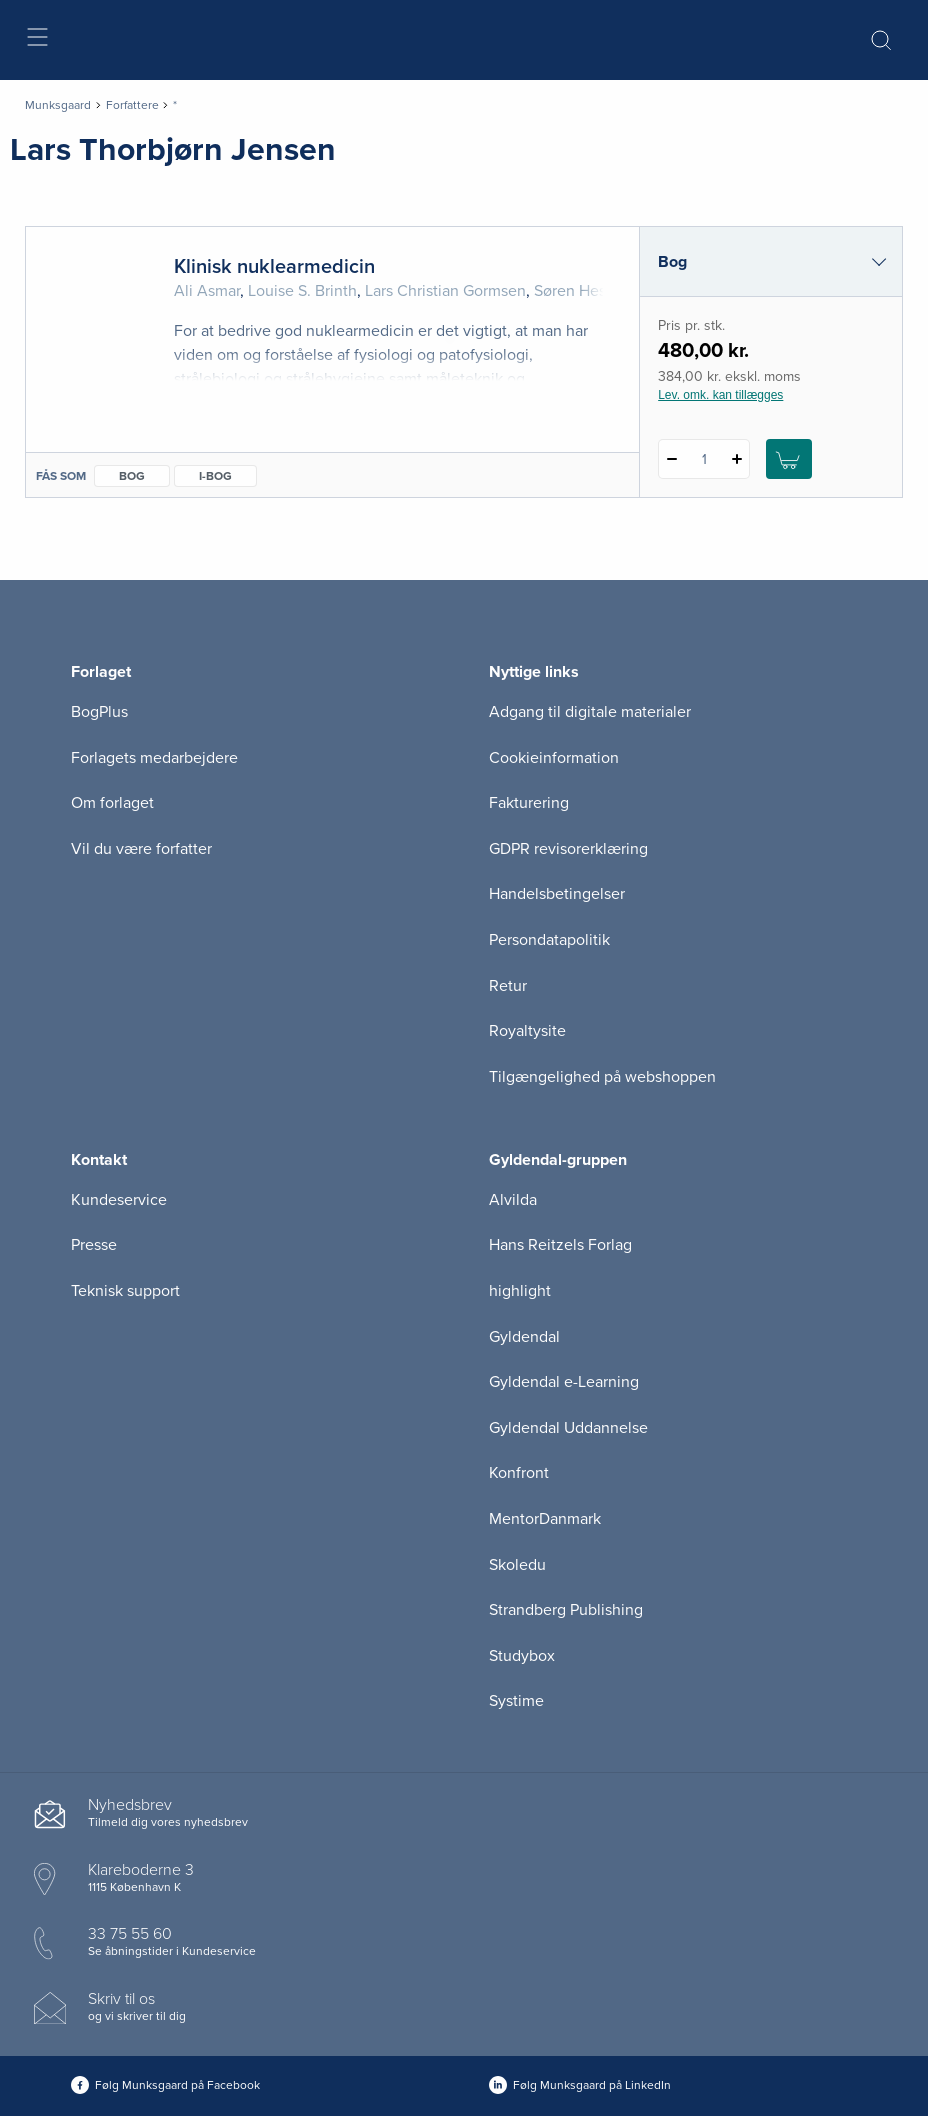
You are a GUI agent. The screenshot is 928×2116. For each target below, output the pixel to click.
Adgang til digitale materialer (590, 712)
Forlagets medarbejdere (154, 758)
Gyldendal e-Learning (564, 1382)
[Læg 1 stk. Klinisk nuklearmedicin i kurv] (789, 459)
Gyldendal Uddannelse (568, 1428)
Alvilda (513, 1200)
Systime (516, 1701)
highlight (520, 1291)
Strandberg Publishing (566, 1610)
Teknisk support (125, 1291)
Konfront (519, 1473)
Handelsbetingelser (557, 894)
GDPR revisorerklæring (568, 849)
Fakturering (529, 803)
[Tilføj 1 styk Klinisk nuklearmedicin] (736, 459)
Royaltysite (527, 1031)
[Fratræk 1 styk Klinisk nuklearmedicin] (671, 459)
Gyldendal (524, 1337)
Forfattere (132, 105)
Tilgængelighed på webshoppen (602, 1077)
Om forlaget (112, 803)
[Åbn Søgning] (881, 40)
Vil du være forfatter (141, 849)
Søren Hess (573, 291)
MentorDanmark (545, 1519)
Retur (508, 986)
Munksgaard (58, 105)
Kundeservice (119, 1200)
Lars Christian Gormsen (445, 291)
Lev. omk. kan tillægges (720, 395)
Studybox (522, 1656)
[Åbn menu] (36, 40)
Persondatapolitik (549, 940)
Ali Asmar (207, 291)
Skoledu (517, 1565)
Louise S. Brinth (302, 291)
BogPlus (99, 712)
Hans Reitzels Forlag (560, 1245)
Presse (94, 1245)
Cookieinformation (554, 758)
